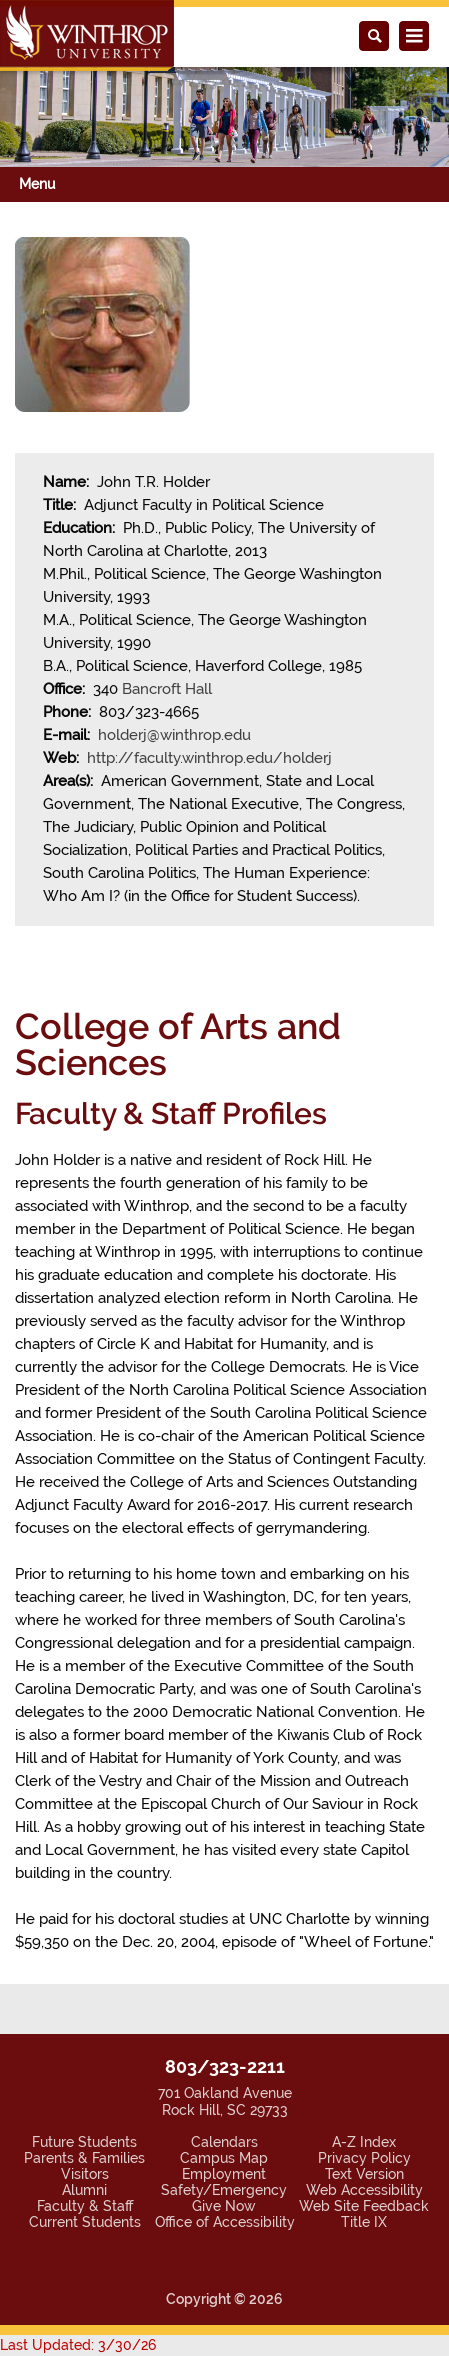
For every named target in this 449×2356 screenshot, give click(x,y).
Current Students (85, 2222)
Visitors (85, 2174)
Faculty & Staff (85, 2206)
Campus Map (224, 2158)
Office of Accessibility (225, 2222)
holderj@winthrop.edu (174, 735)
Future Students (84, 2142)
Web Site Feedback (364, 2206)
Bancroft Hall (167, 689)
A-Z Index (364, 2142)
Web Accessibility (364, 2190)
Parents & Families (84, 2158)
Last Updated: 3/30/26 (78, 2345)
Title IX (364, 2222)
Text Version (364, 2174)
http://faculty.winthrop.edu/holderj (209, 758)
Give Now (224, 2206)
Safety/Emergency (224, 2190)
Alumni (84, 2190)
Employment (224, 2174)
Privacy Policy (364, 2158)
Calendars (224, 2142)
